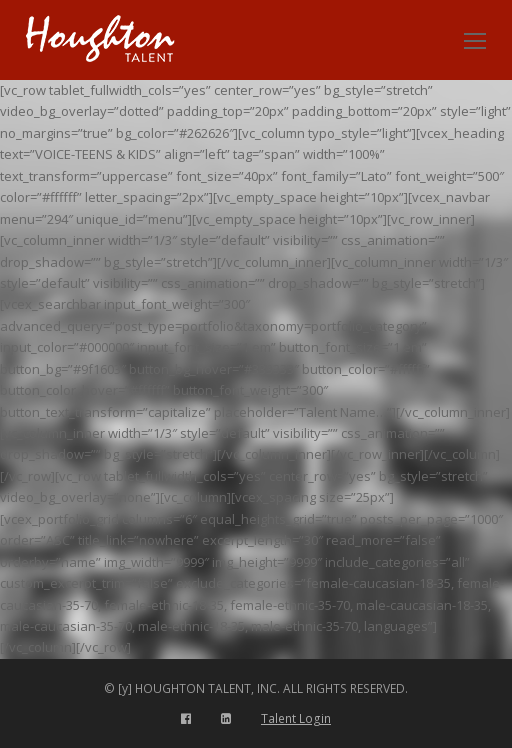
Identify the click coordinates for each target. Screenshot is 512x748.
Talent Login (296, 718)
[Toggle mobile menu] (475, 40)
